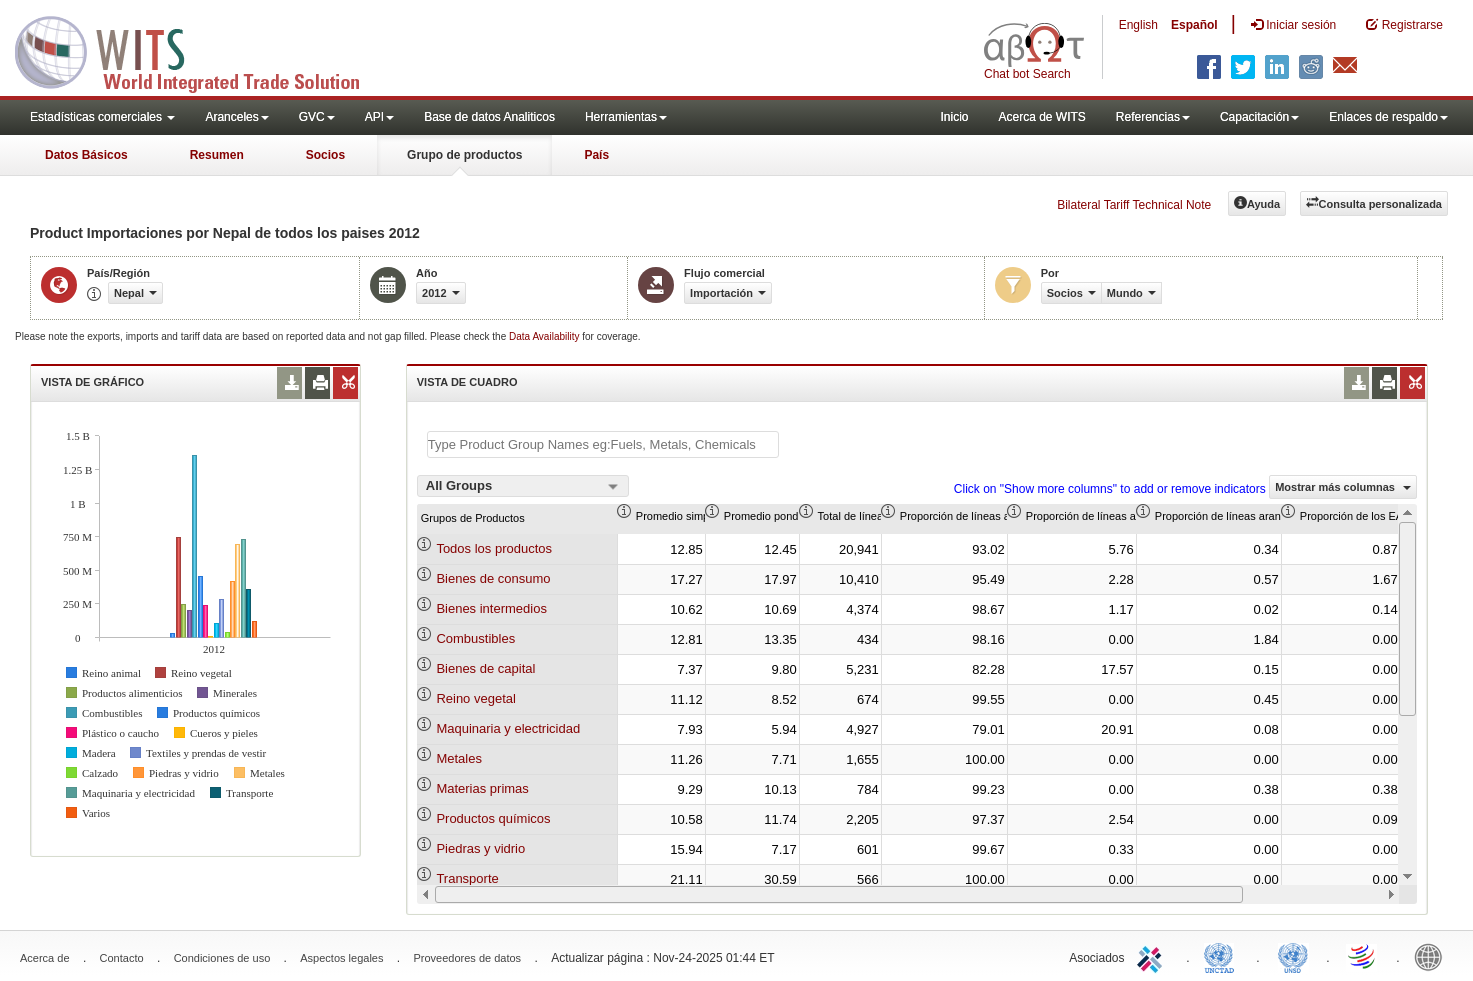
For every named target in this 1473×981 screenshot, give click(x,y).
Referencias (1153, 117)
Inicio (954, 117)
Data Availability (545, 336)
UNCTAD (1223, 956)
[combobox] (523, 486)
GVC (317, 117)
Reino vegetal (476, 698)
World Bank (1433, 956)
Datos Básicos (86, 155)
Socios (325, 155)
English (1138, 25)
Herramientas (626, 117)
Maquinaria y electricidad (508, 728)
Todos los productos (494, 548)
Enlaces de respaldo (1388, 117)
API (379, 117)
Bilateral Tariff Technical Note (1134, 205)
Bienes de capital (485, 668)
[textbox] (603, 444)
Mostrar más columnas (1343, 487)
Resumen (217, 155)
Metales (459, 758)
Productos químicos (493, 818)
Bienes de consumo (493, 578)
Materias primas (482, 788)
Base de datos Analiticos (489, 117)
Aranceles (236, 117)
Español (1194, 25)
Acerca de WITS (1041, 117)
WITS (200, 50)
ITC (1153, 956)
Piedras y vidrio (480, 848)
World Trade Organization (1363, 956)
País (596, 155)
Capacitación (1259, 117)
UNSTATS (1293, 956)
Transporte (467, 878)
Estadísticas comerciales (102, 117)
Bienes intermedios (491, 608)
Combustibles (475, 638)
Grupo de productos (464, 155)
